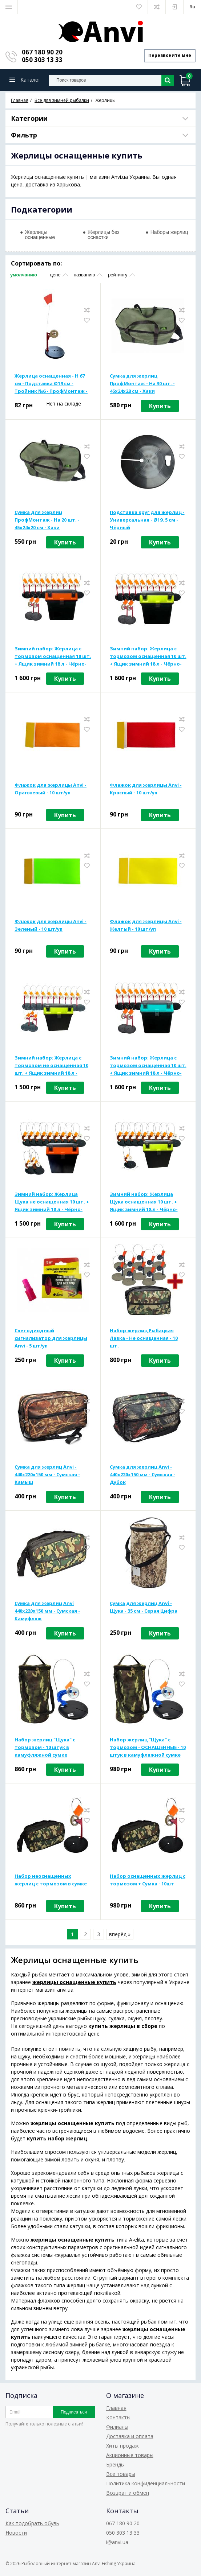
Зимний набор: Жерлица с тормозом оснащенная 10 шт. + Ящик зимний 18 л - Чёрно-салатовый (148, 657)
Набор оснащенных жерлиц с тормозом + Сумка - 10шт (147, 1881)
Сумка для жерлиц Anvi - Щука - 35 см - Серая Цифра (143, 1608)
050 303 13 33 (42, 59)
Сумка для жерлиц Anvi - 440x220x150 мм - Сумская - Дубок (142, 1475)
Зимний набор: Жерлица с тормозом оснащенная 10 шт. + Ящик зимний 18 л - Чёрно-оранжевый (53, 657)
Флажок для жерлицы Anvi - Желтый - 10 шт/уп (146, 926)
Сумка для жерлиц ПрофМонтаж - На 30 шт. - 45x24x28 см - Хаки (142, 384)
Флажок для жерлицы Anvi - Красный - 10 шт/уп (146, 790)
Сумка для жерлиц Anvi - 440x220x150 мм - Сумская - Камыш (47, 1475)
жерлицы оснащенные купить (74, 1983)
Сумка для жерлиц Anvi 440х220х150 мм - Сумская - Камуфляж (47, 1612)
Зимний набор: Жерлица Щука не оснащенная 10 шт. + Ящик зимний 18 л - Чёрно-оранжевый (52, 1203)
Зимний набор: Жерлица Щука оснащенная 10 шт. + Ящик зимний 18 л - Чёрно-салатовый (144, 1203)
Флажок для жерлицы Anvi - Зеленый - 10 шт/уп (51, 926)
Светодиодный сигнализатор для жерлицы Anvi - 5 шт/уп (51, 1339)
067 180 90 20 (42, 52)
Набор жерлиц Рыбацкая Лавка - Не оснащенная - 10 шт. (144, 1339)
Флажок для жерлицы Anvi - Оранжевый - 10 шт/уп (51, 790)
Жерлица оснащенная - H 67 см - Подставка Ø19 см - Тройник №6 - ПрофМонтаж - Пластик (51, 385)
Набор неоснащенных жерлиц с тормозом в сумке (51, 1881)
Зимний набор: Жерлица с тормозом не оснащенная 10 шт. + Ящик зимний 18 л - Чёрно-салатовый (51, 1066)
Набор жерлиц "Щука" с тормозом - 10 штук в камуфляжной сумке (45, 1748)
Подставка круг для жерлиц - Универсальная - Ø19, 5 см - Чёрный (147, 521)
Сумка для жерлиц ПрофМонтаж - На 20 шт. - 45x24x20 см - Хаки (47, 521)
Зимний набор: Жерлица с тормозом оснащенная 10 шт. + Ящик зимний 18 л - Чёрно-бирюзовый (148, 1066)
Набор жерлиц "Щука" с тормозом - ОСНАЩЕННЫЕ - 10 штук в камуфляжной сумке (148, 1748)
